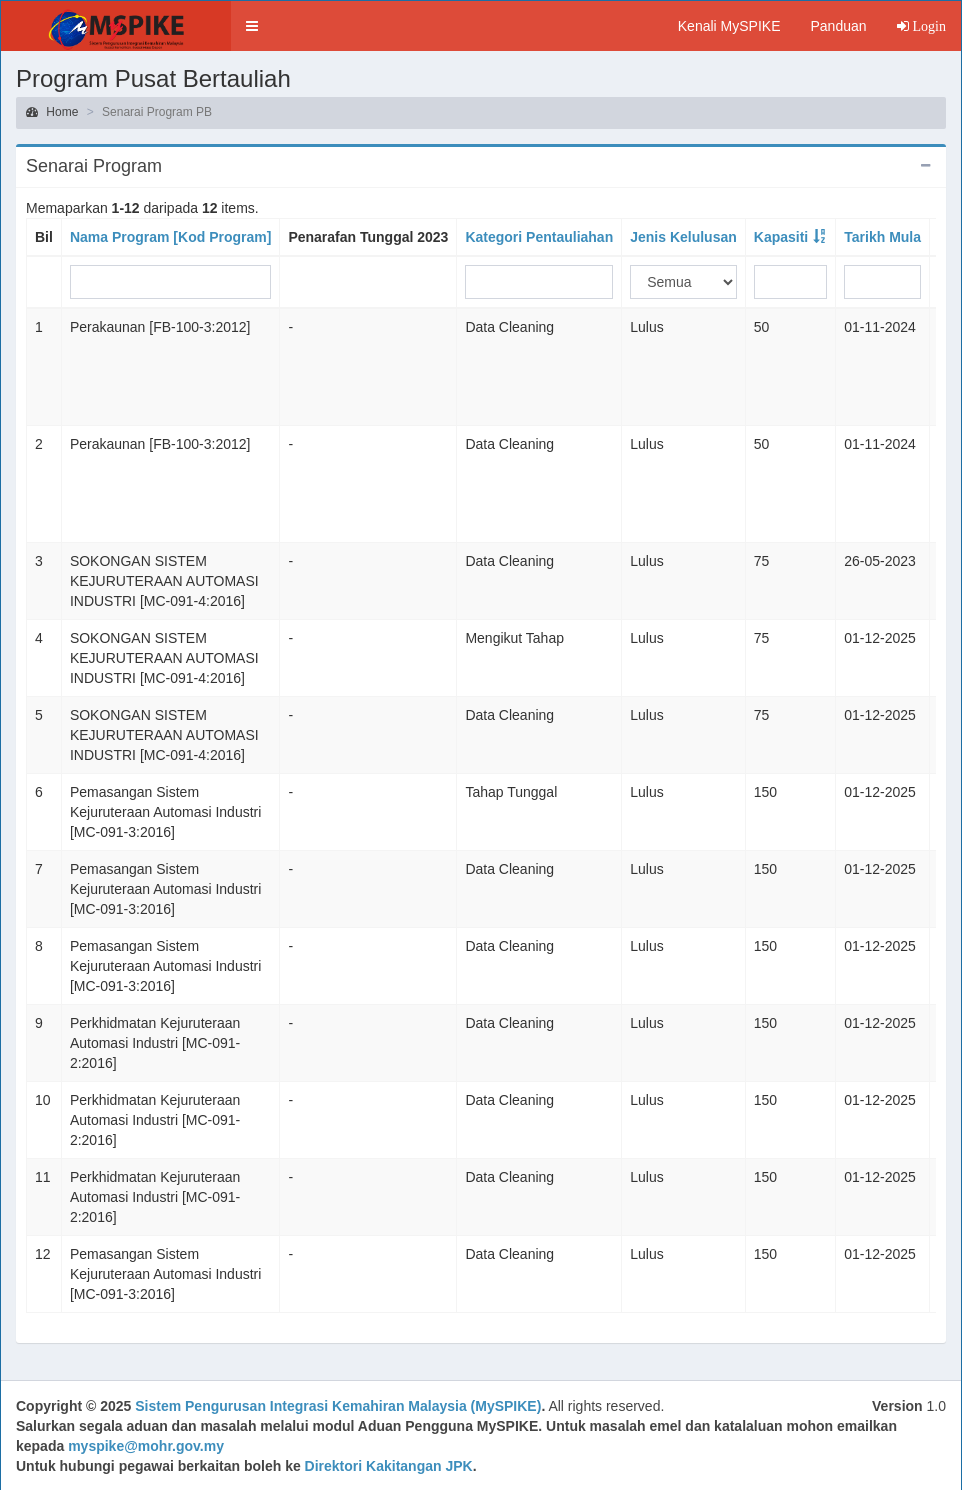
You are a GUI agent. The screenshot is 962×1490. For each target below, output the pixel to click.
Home (52, 112)
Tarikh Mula (882, 237)
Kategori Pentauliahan (539, 237)
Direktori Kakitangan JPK (389, 1466)
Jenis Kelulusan (683, 237)
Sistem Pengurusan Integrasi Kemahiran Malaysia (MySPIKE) (338, 1406)
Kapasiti (781, 237)
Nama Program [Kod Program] (170, 237)
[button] (252, 26)
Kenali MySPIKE (729, 26)
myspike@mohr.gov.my (146, 1446)
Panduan (838, 26)
